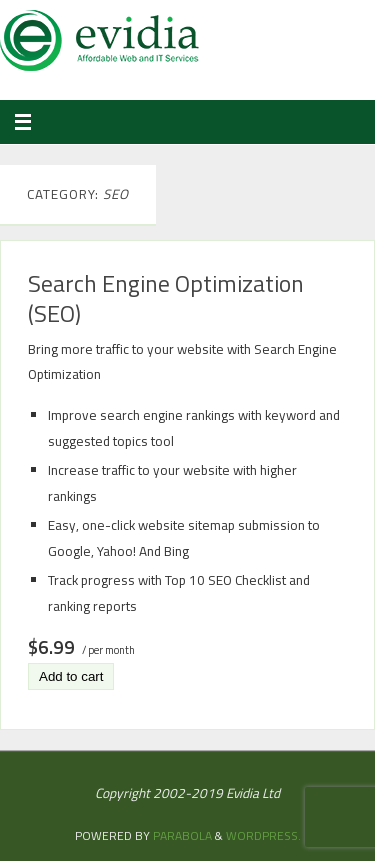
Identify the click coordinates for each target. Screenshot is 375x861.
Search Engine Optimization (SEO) (166, 298)
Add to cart (71, 676)
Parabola (182, 835)
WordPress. (263, 835)
